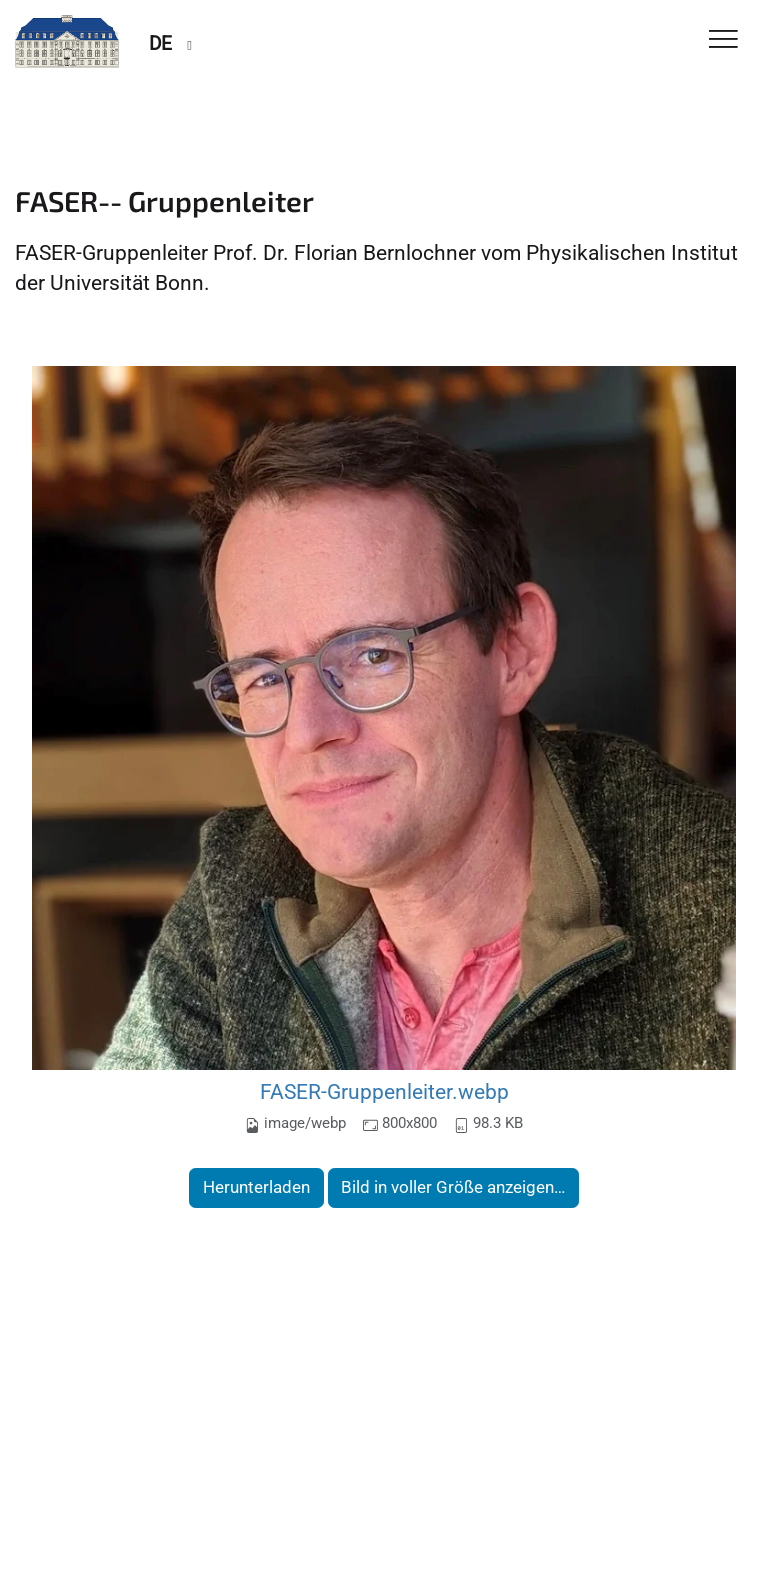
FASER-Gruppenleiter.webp (384, 1091)
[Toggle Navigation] (723, 40)
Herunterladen (256, 1187)
